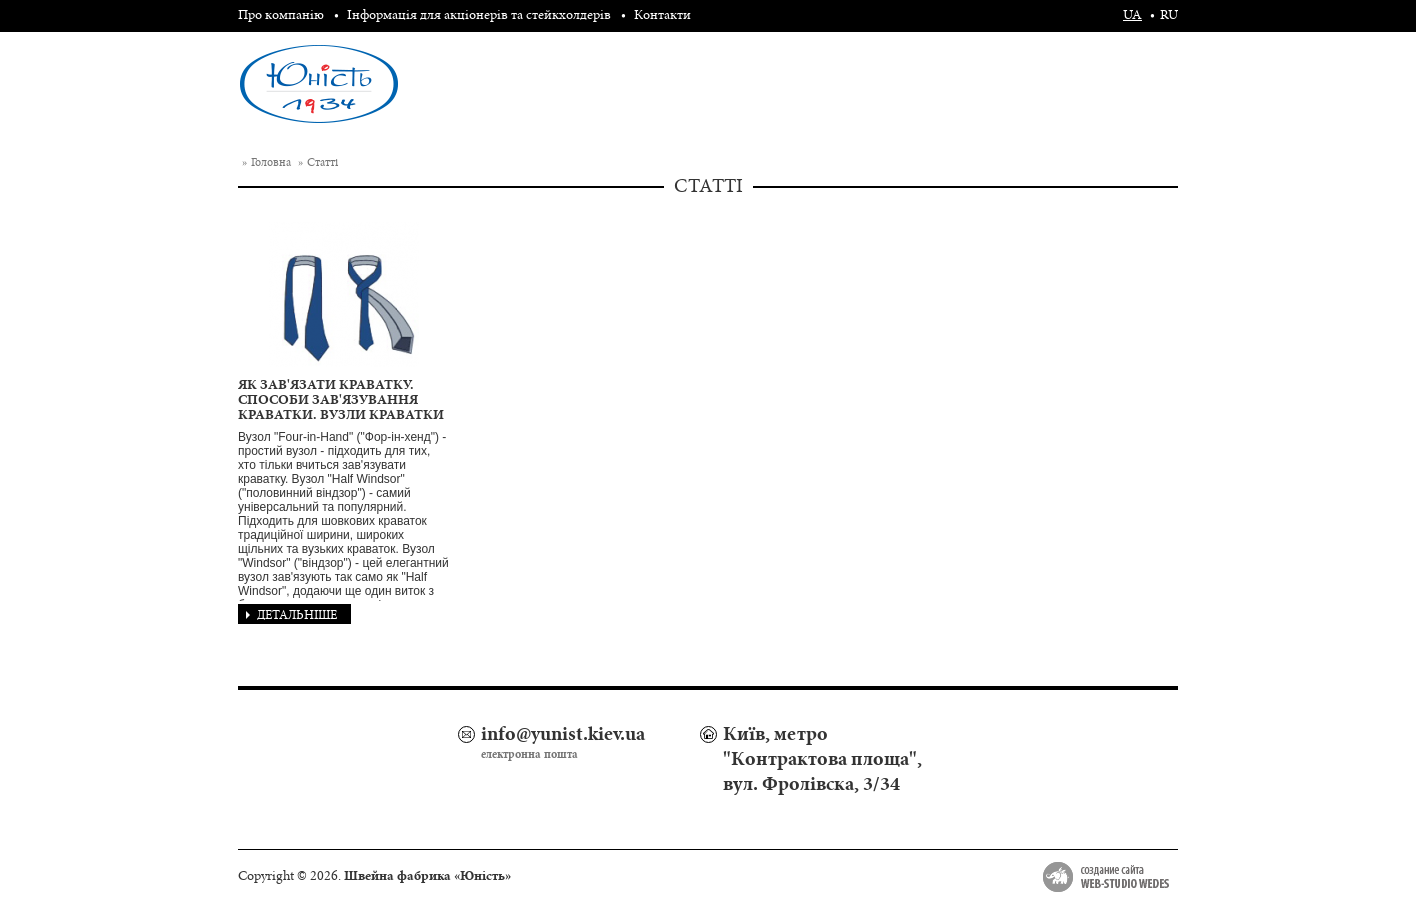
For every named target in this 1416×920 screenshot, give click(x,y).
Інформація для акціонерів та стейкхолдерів (479, 15)
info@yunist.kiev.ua (563, 734)
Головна (271, 162)
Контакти (662, 15)
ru (1169, 15)
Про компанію (281, 15)
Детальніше (291, 615)
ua (1132, 15)
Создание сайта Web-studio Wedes (1106, 877)
